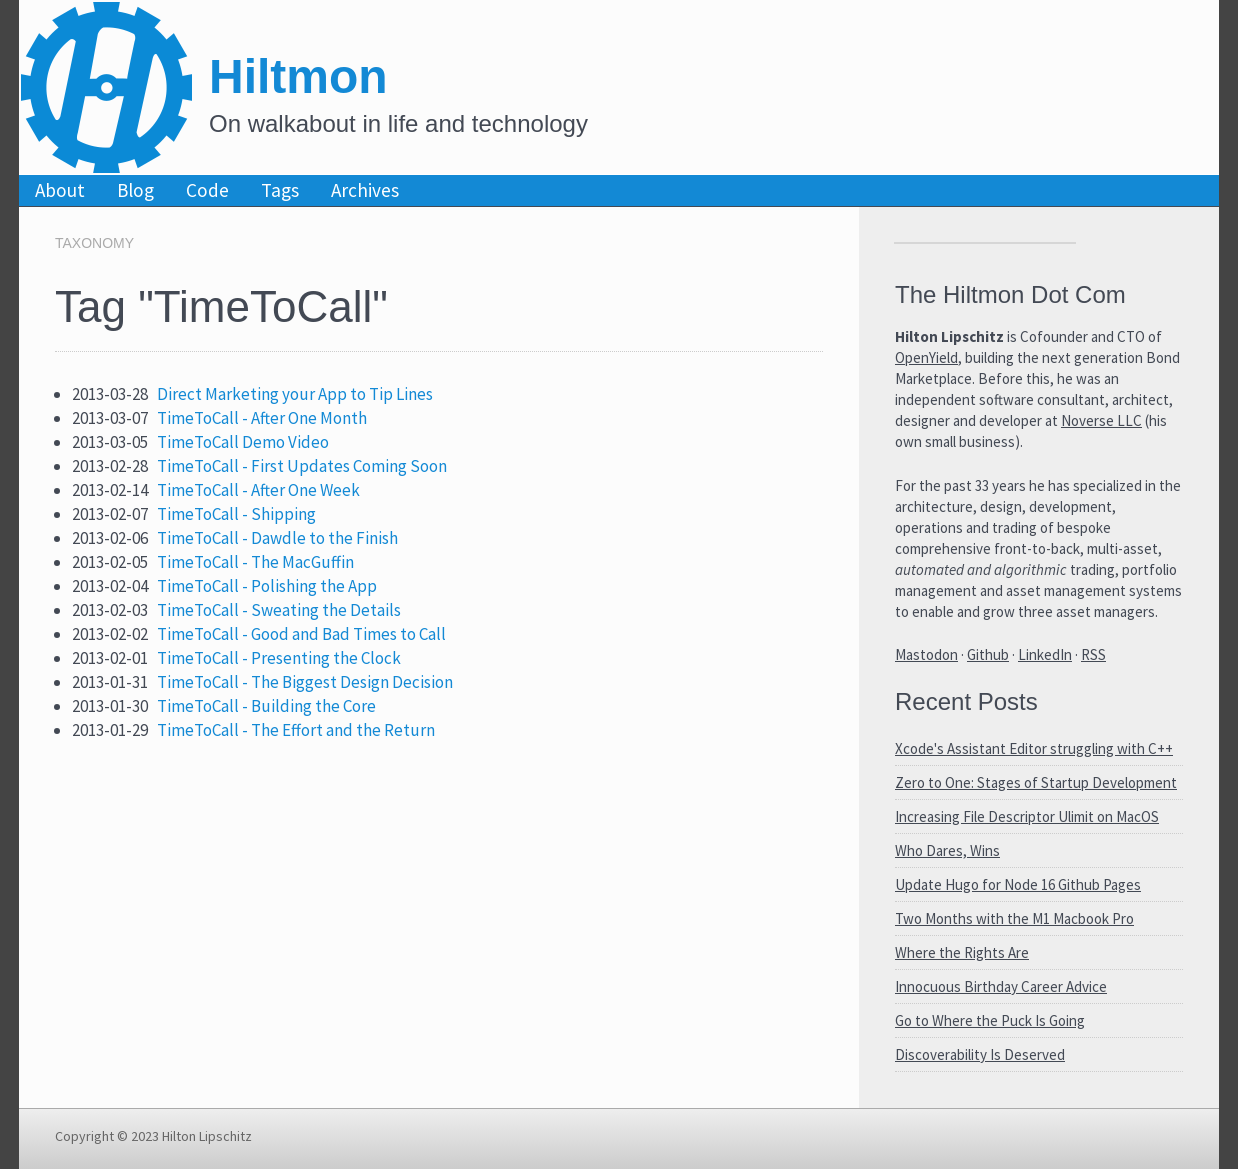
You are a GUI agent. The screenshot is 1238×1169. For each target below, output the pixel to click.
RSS (1093, 654)
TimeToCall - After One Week (258, 490)
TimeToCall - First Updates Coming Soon (302, 466)
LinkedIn (1045, 654)
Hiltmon (298, 76)
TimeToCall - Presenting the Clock (279, 658)
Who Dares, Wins (947, 850)
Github (988, 654)
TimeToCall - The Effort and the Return (296, 730)
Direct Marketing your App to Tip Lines (295, 394)
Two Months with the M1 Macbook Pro (1014, 918)
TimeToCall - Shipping (236, 514)
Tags (280, 190)
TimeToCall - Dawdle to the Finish (277, 538)
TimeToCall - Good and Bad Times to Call (301, 634)
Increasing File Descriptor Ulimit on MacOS (1027, 816)
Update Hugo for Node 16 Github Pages (1018, 884)
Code (207, 190)
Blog (135, 190)
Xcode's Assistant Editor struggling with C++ (1034, 748)
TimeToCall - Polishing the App (267, 586)
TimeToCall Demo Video (243, 442)
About (60, 190)
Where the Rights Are (962, 952)
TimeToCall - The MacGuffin (255, 562)
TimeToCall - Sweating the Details (279, 610)
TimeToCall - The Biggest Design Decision (305, 682)
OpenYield (926, 357)
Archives (365, 190)
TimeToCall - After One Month (262, 418)
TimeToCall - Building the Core (266, 706)
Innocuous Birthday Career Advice (1001, 986)
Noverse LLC (1101, 420)
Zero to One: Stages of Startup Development (1036, 782)
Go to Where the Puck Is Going (990, 1020)
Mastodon (926, 654)
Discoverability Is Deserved (980, 1054)
